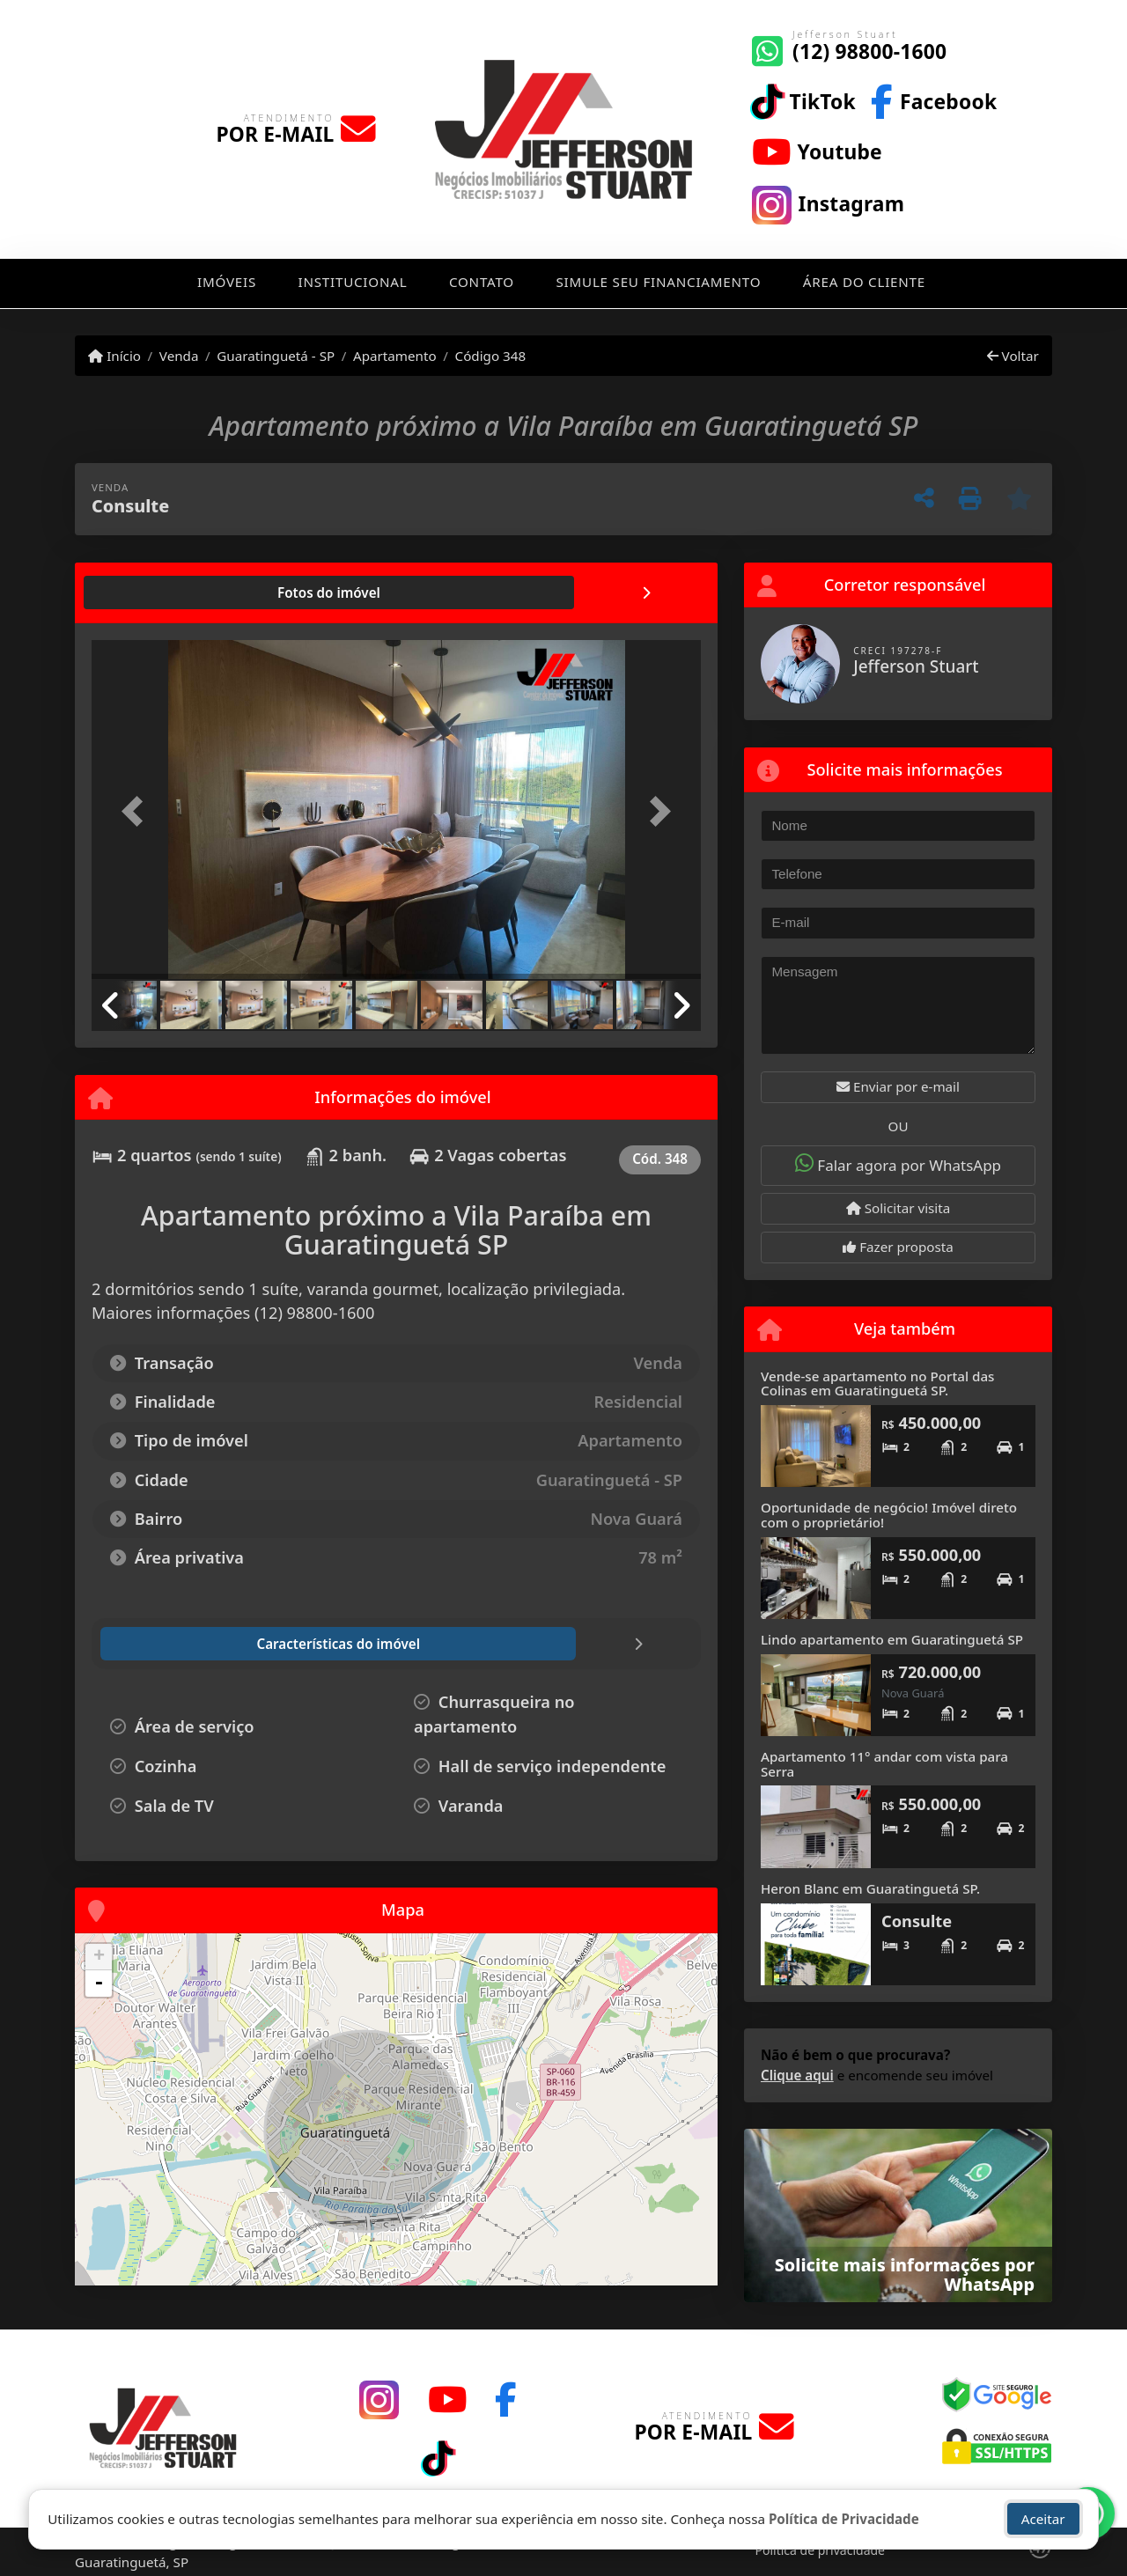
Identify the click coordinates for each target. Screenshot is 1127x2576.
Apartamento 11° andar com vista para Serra (884, 1764)
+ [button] (99, 1957)
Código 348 (491, 355)
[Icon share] (803, 100)
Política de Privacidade (844, 2519)
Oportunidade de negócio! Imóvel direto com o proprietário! (889, 1514)
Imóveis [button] (226, 282)
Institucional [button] (353, 282)
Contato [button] (481, 282)
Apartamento (395, 355)
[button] (137, 811)
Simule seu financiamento (659, 282)
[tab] (148, 592)
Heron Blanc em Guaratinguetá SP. (870, 1888)
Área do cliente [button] (864, 282)
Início (114, 355)
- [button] (98, 1983)
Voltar (1013, 355)
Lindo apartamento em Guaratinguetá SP (892, 1639)
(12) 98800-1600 (869, 51)
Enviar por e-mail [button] (898, 1086)
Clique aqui (797, 2075)
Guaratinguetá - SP (276, 355)
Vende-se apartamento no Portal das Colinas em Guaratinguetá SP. (877, 1383)
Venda (179, 355)
